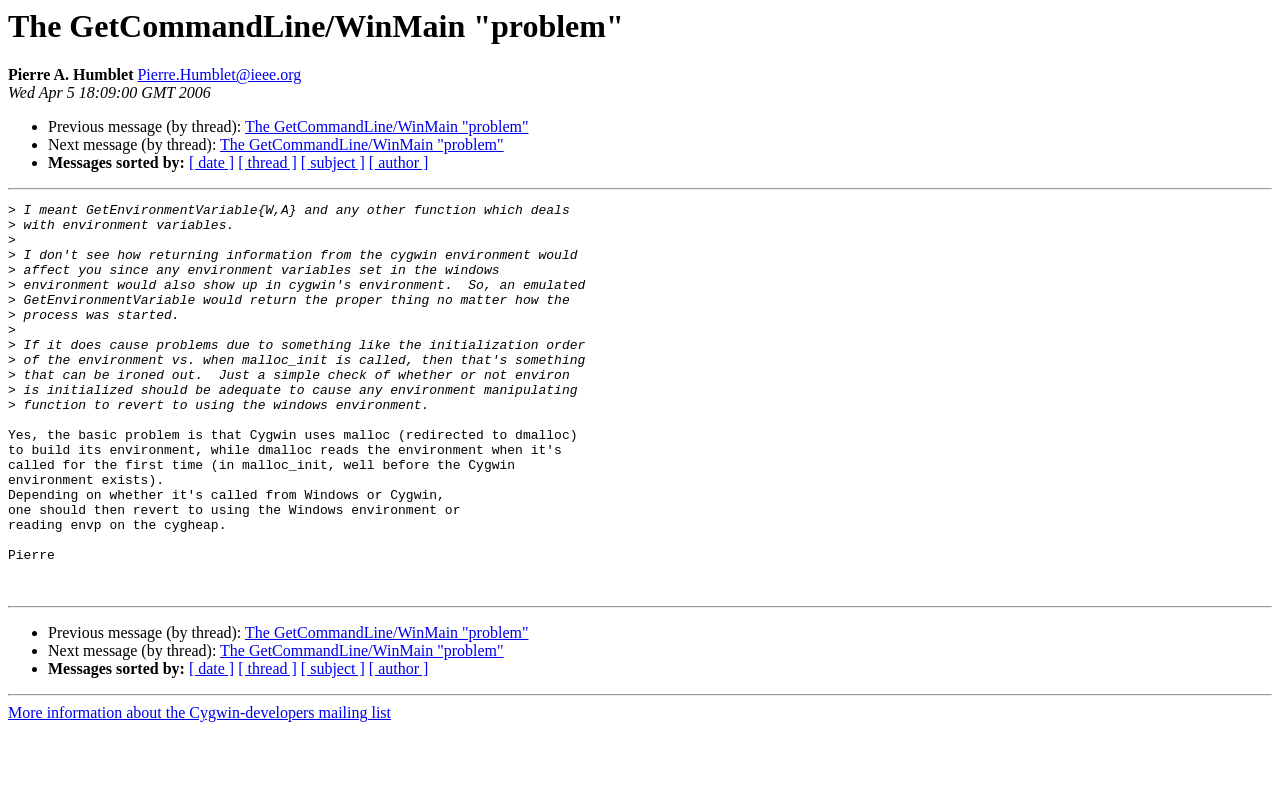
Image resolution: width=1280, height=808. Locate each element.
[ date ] (211, 162)
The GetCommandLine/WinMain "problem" (386, 126)
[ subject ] (333, 162)
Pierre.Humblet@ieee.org (219, 74)
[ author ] (399, 162)
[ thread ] (267, 162)
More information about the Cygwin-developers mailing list (199, 790)
